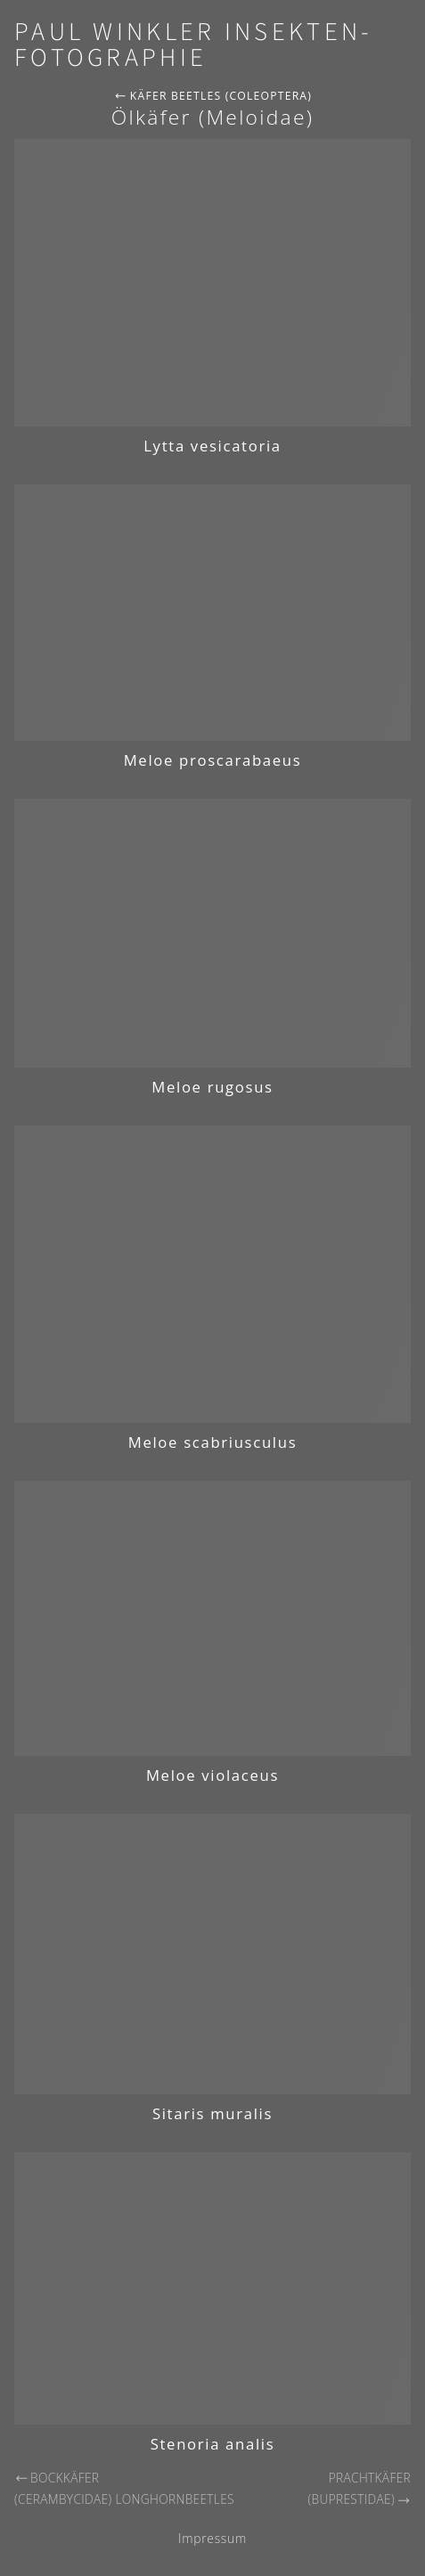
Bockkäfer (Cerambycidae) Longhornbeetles (124, 2488)
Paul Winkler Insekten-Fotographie (193, 45)
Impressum (212, 2538)
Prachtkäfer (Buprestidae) (360, 2488)
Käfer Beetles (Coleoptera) (213, 95)
